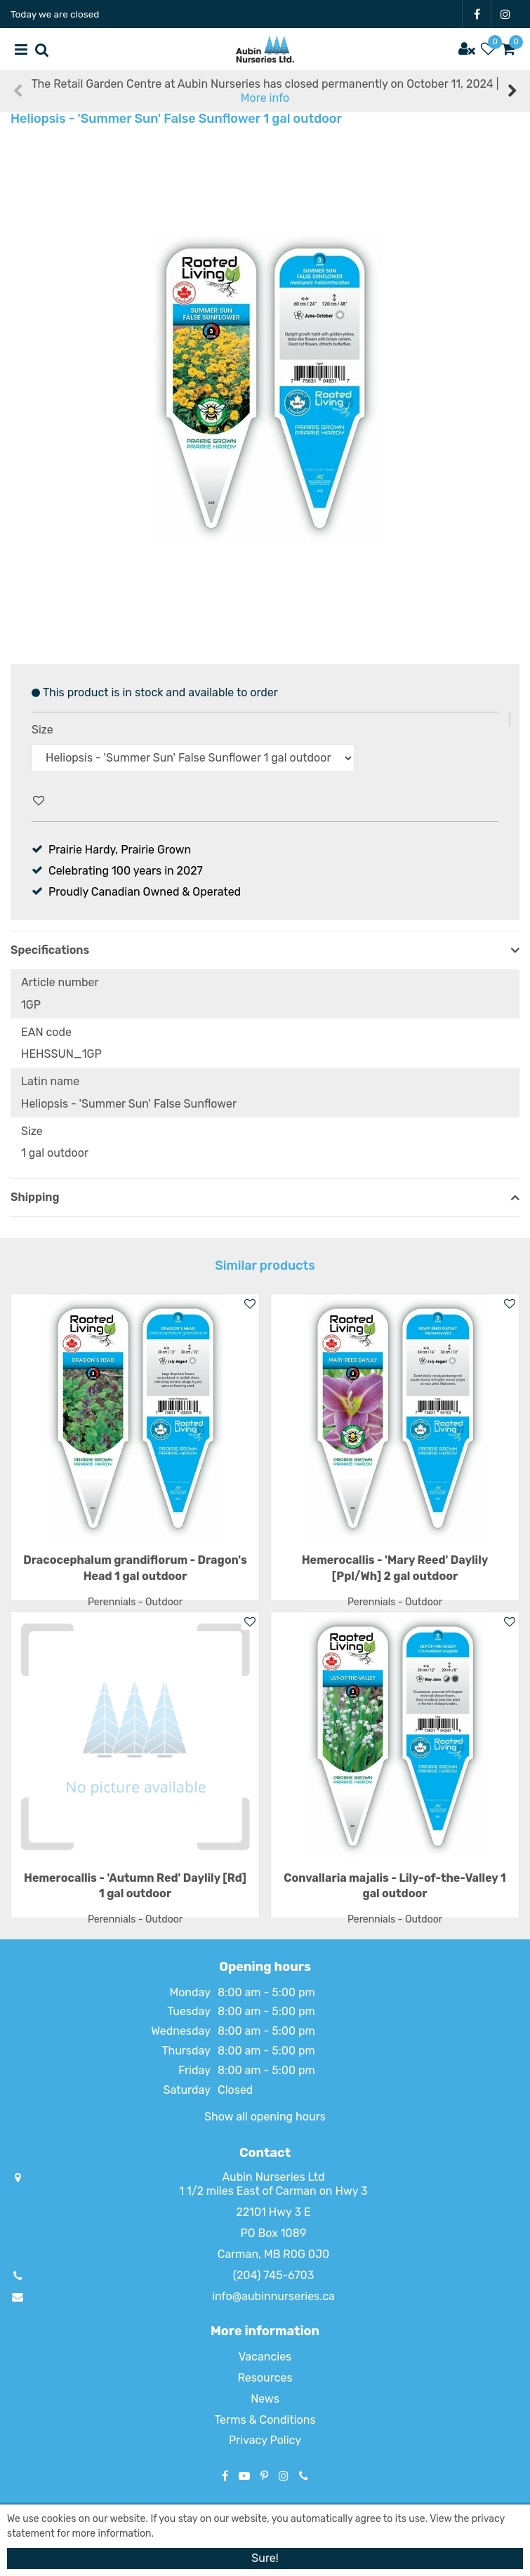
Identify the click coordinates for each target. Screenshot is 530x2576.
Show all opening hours (265, 2116)
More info (265, 98)
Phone (303, 2475)
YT (244, 2475)
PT (264, 2475)
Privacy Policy (265, 2440)
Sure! (264, 2558)
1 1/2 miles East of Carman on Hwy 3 (273, 2191)
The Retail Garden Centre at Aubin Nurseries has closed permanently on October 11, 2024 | (265, 91)
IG (505, 14)
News (265, 2398)
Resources (264, 2377)
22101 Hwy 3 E (273, 2212)
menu (21, 49)
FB (477, 14)
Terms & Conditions (264, 2419)
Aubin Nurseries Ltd (273, 2177)
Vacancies (265, 2356)
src (42, 49)
